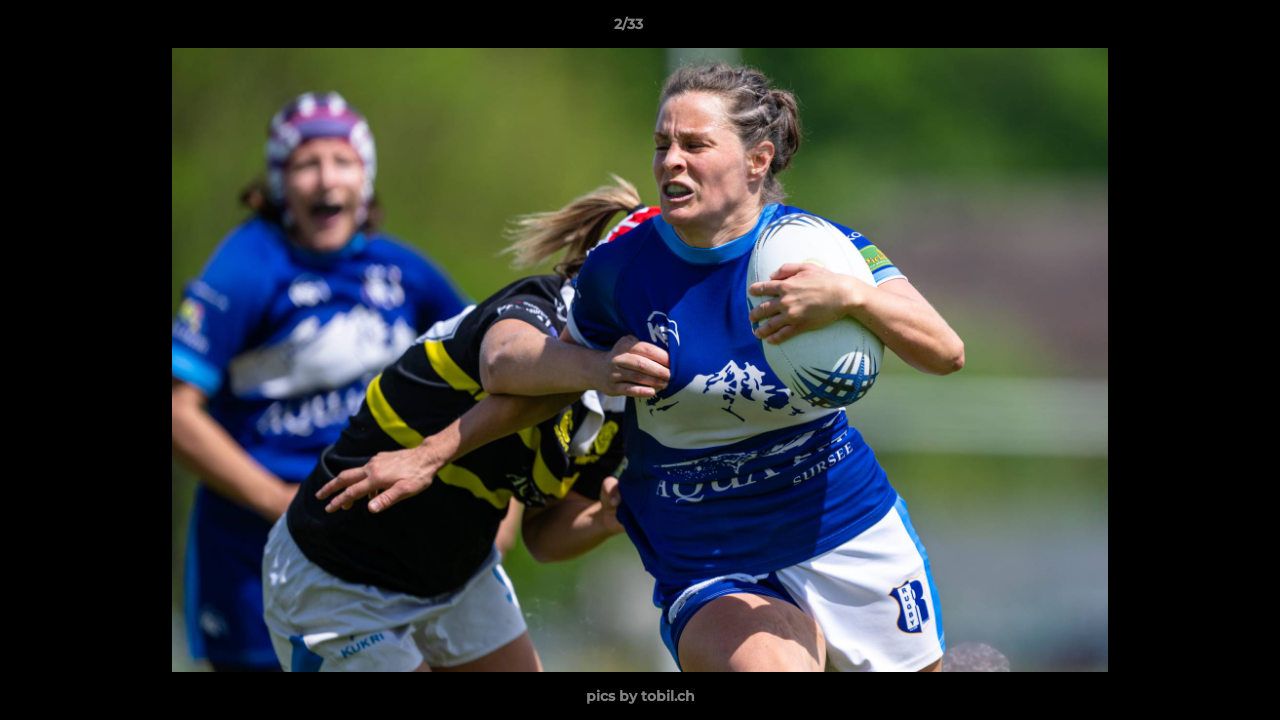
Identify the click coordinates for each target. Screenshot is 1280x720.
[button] (1196, 29)
